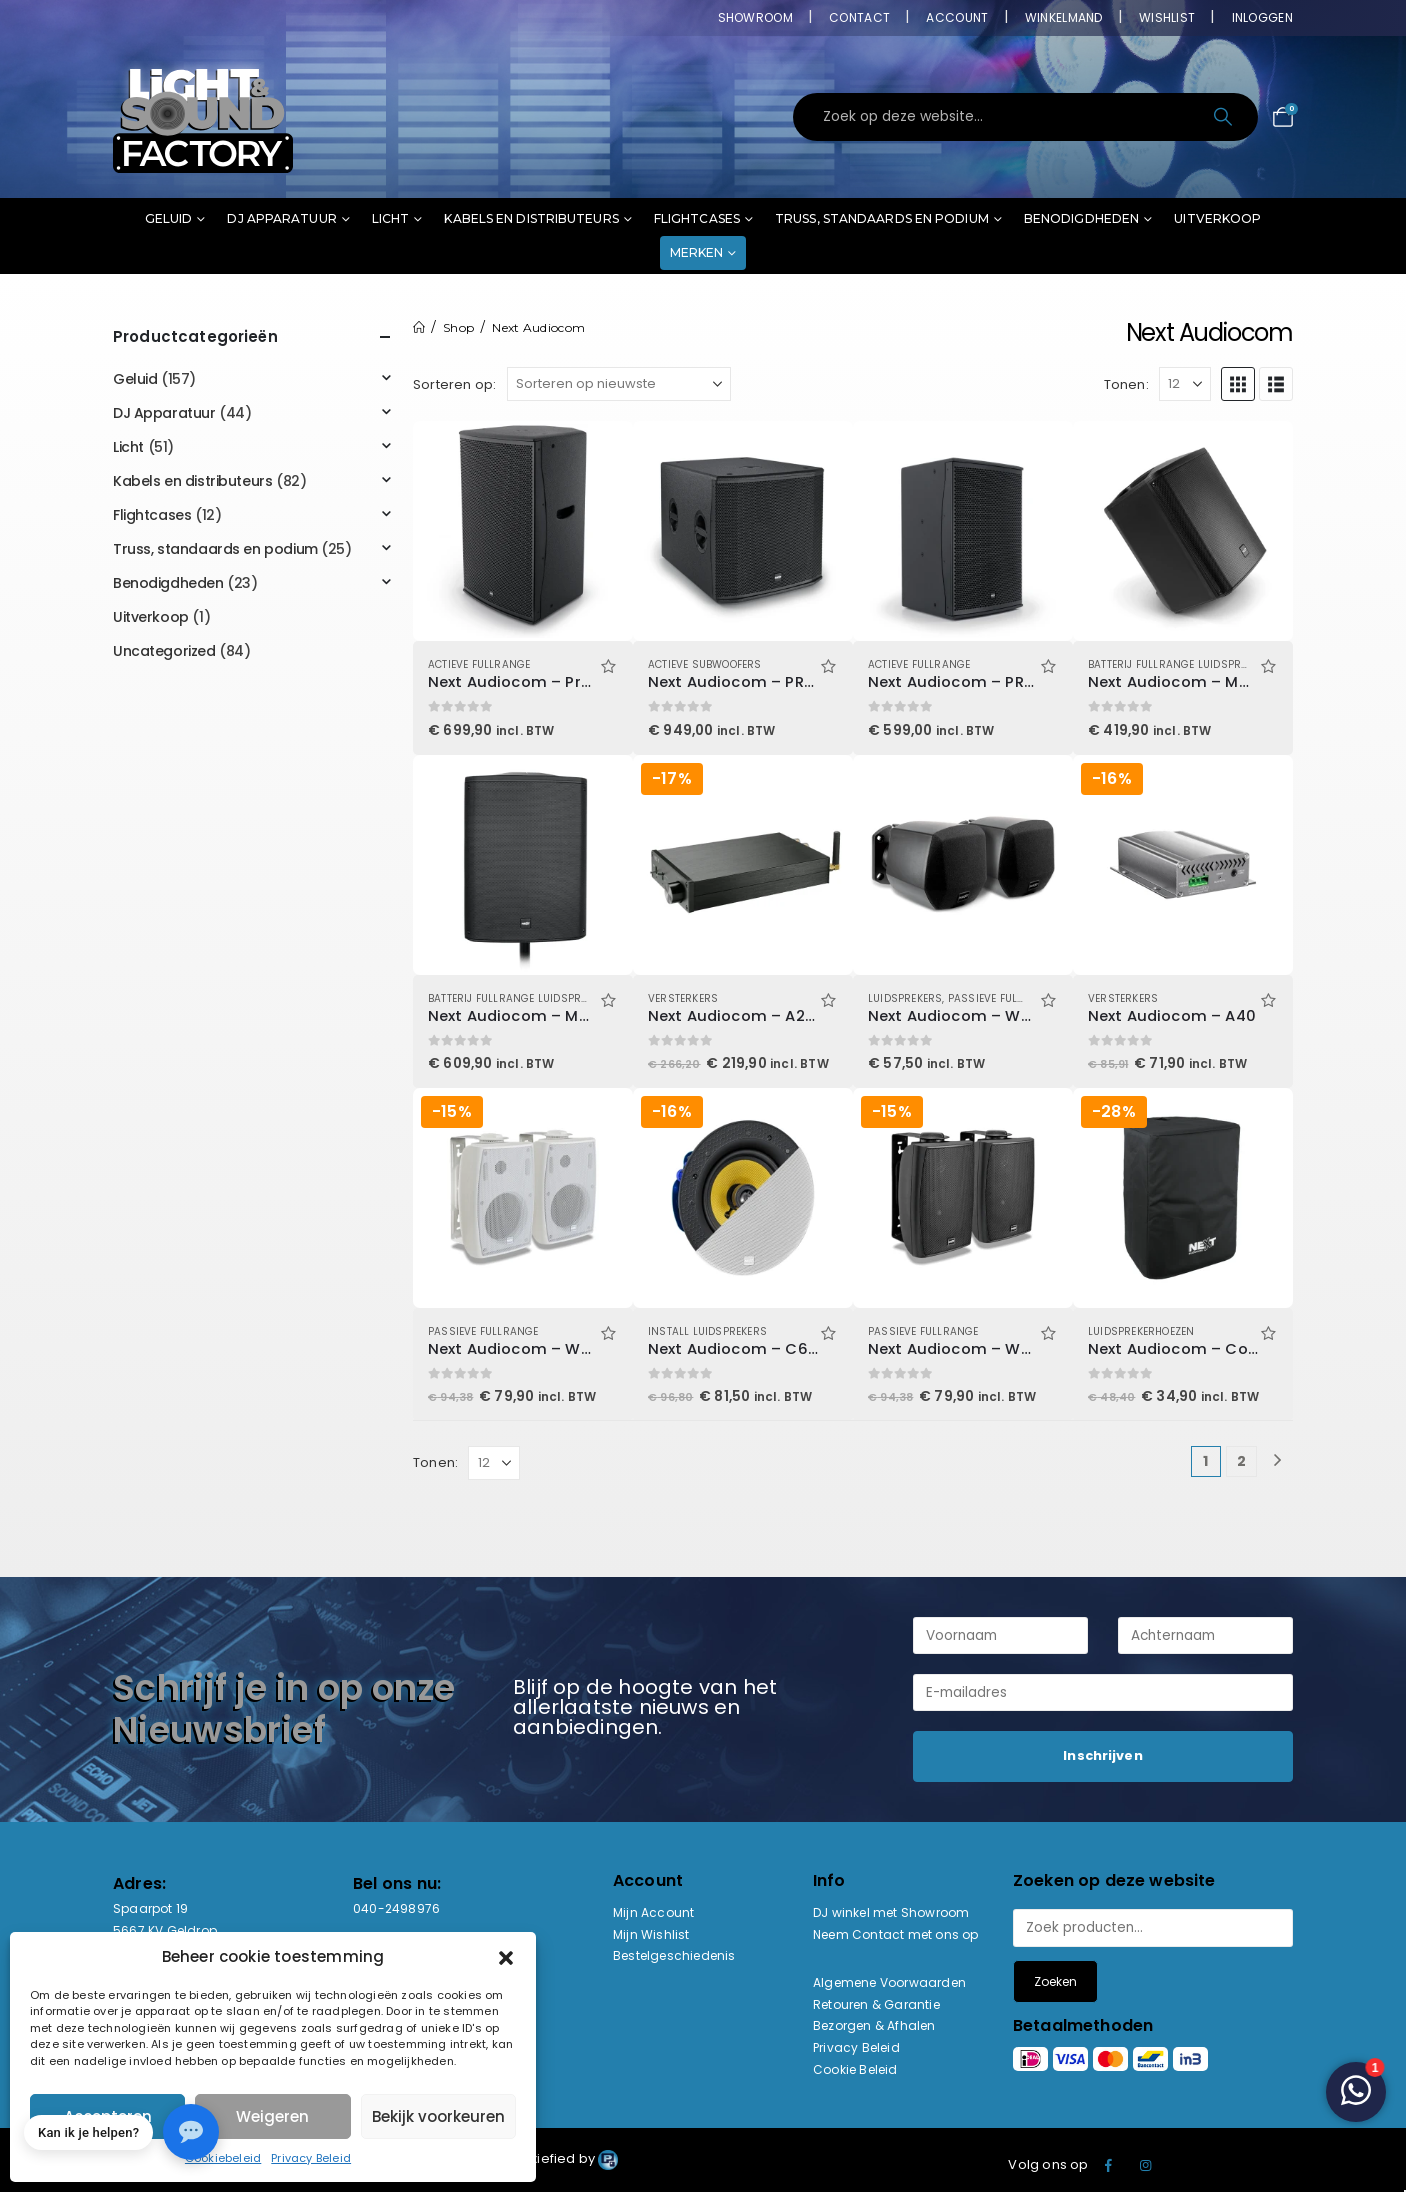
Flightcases (697, 218)
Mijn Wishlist (651, 1934)
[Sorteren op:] (619, 384)
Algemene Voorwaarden (889, 1982)
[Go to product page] (523, 531)
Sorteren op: (454, 384)
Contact (859, 17)
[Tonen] (1185, 384)
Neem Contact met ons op (896, 1934)
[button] (506, 1957)
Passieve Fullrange (1003, 998)
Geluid (169, 218)
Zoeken (1055, 1981)
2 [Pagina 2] (1241, 1461)
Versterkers (683, 998)
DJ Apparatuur (281, 218)
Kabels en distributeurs (531, 218)
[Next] (1277, 1461)
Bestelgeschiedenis (674, 1955)
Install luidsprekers (707, 1331)
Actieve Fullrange (479, 664)
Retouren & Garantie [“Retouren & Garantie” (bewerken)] (876, 2004)
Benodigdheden (1081, 218)
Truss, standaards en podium (882, 218)
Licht (391, 218)
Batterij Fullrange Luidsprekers (1180, 664)
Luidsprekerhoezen (1141, 1331)
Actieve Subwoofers (705, 664)
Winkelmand (1064, 17)
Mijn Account (653, 1912)
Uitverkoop (1217, 218)
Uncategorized (164, 651)
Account (957, 17)
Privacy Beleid (311, 2158)
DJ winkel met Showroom (891, 1912)
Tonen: (1126, 384)
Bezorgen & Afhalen (874, 2025)
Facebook (1109, 2165)
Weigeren (272, 2116)
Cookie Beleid (855, 2069)
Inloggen (1262, 17)
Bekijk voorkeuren (438, 2116)
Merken (697, 252)
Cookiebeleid (223, 2158)
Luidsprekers (905, 998)
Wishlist (1167, 17)
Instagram (1146, 2165)
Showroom (755, 17)
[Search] (1224, 117)
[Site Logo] (203, 117)
